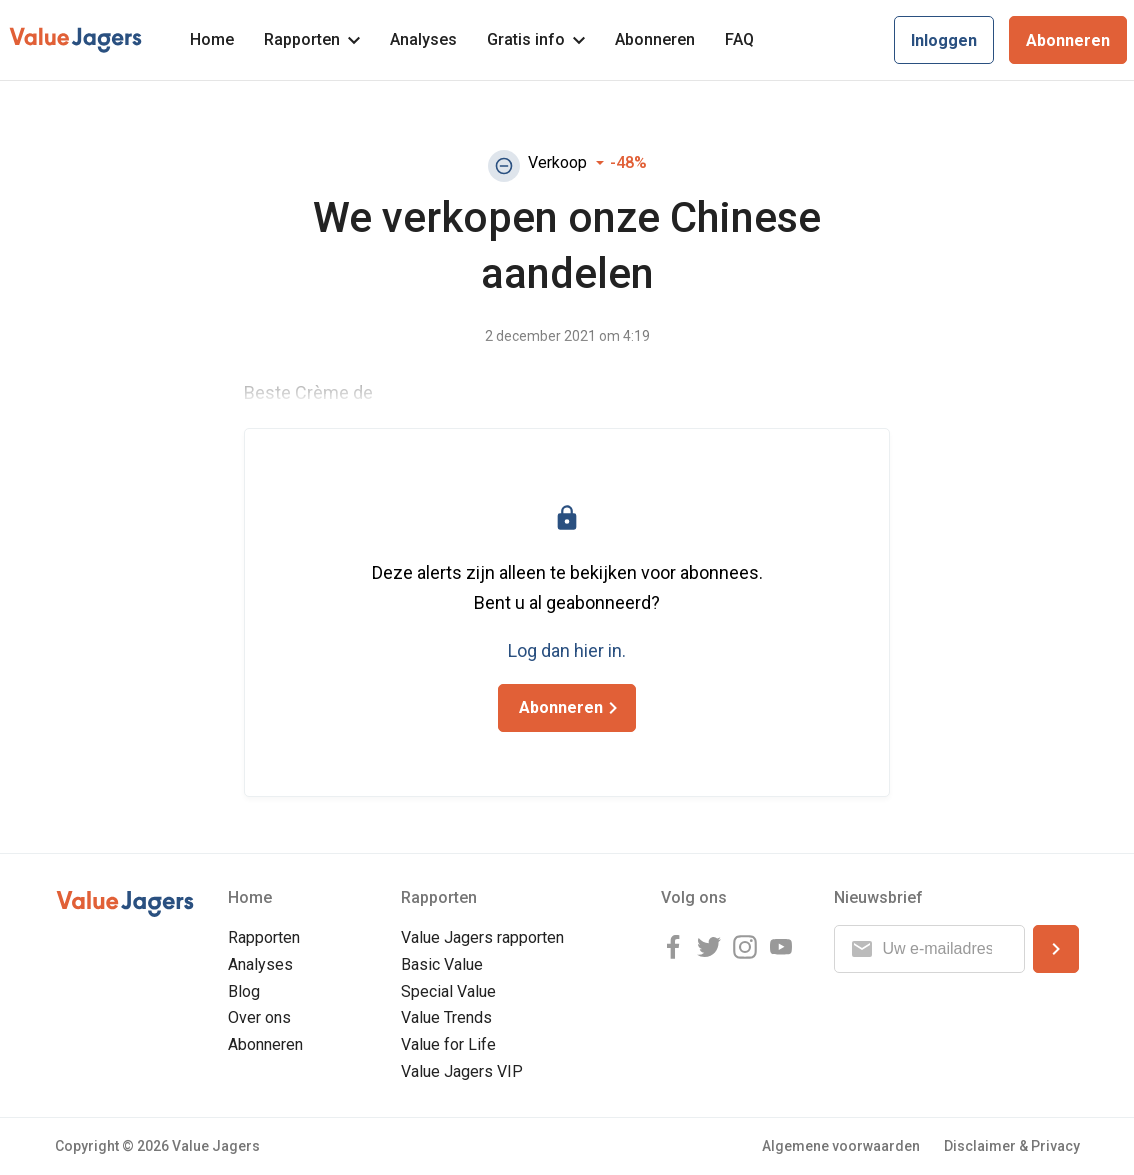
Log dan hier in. (567, 650)
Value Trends (446, 1017)
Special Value (448, 991)
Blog (244, 991)
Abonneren (655, 39)
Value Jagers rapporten (482, 937)
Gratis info (536, 39)
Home (212, 39)
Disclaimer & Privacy (1012, 1146)
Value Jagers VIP (462, 1071)
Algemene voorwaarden (841, 1146)
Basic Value (442, 964)
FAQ (739, 39)
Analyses (423, 39)
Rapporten (312, 39)
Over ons (259, 1017)
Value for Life (448, 1044)
